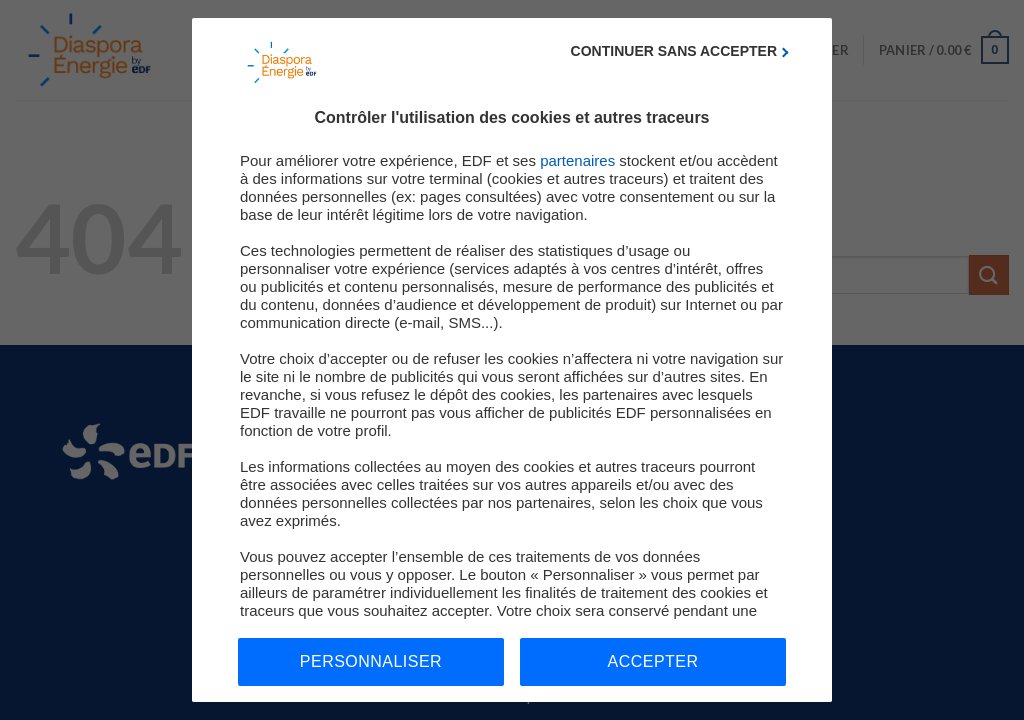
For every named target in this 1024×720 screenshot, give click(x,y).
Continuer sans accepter (674, 51)
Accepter (653, 661)
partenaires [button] (577, 160)
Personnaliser (371, 661)
